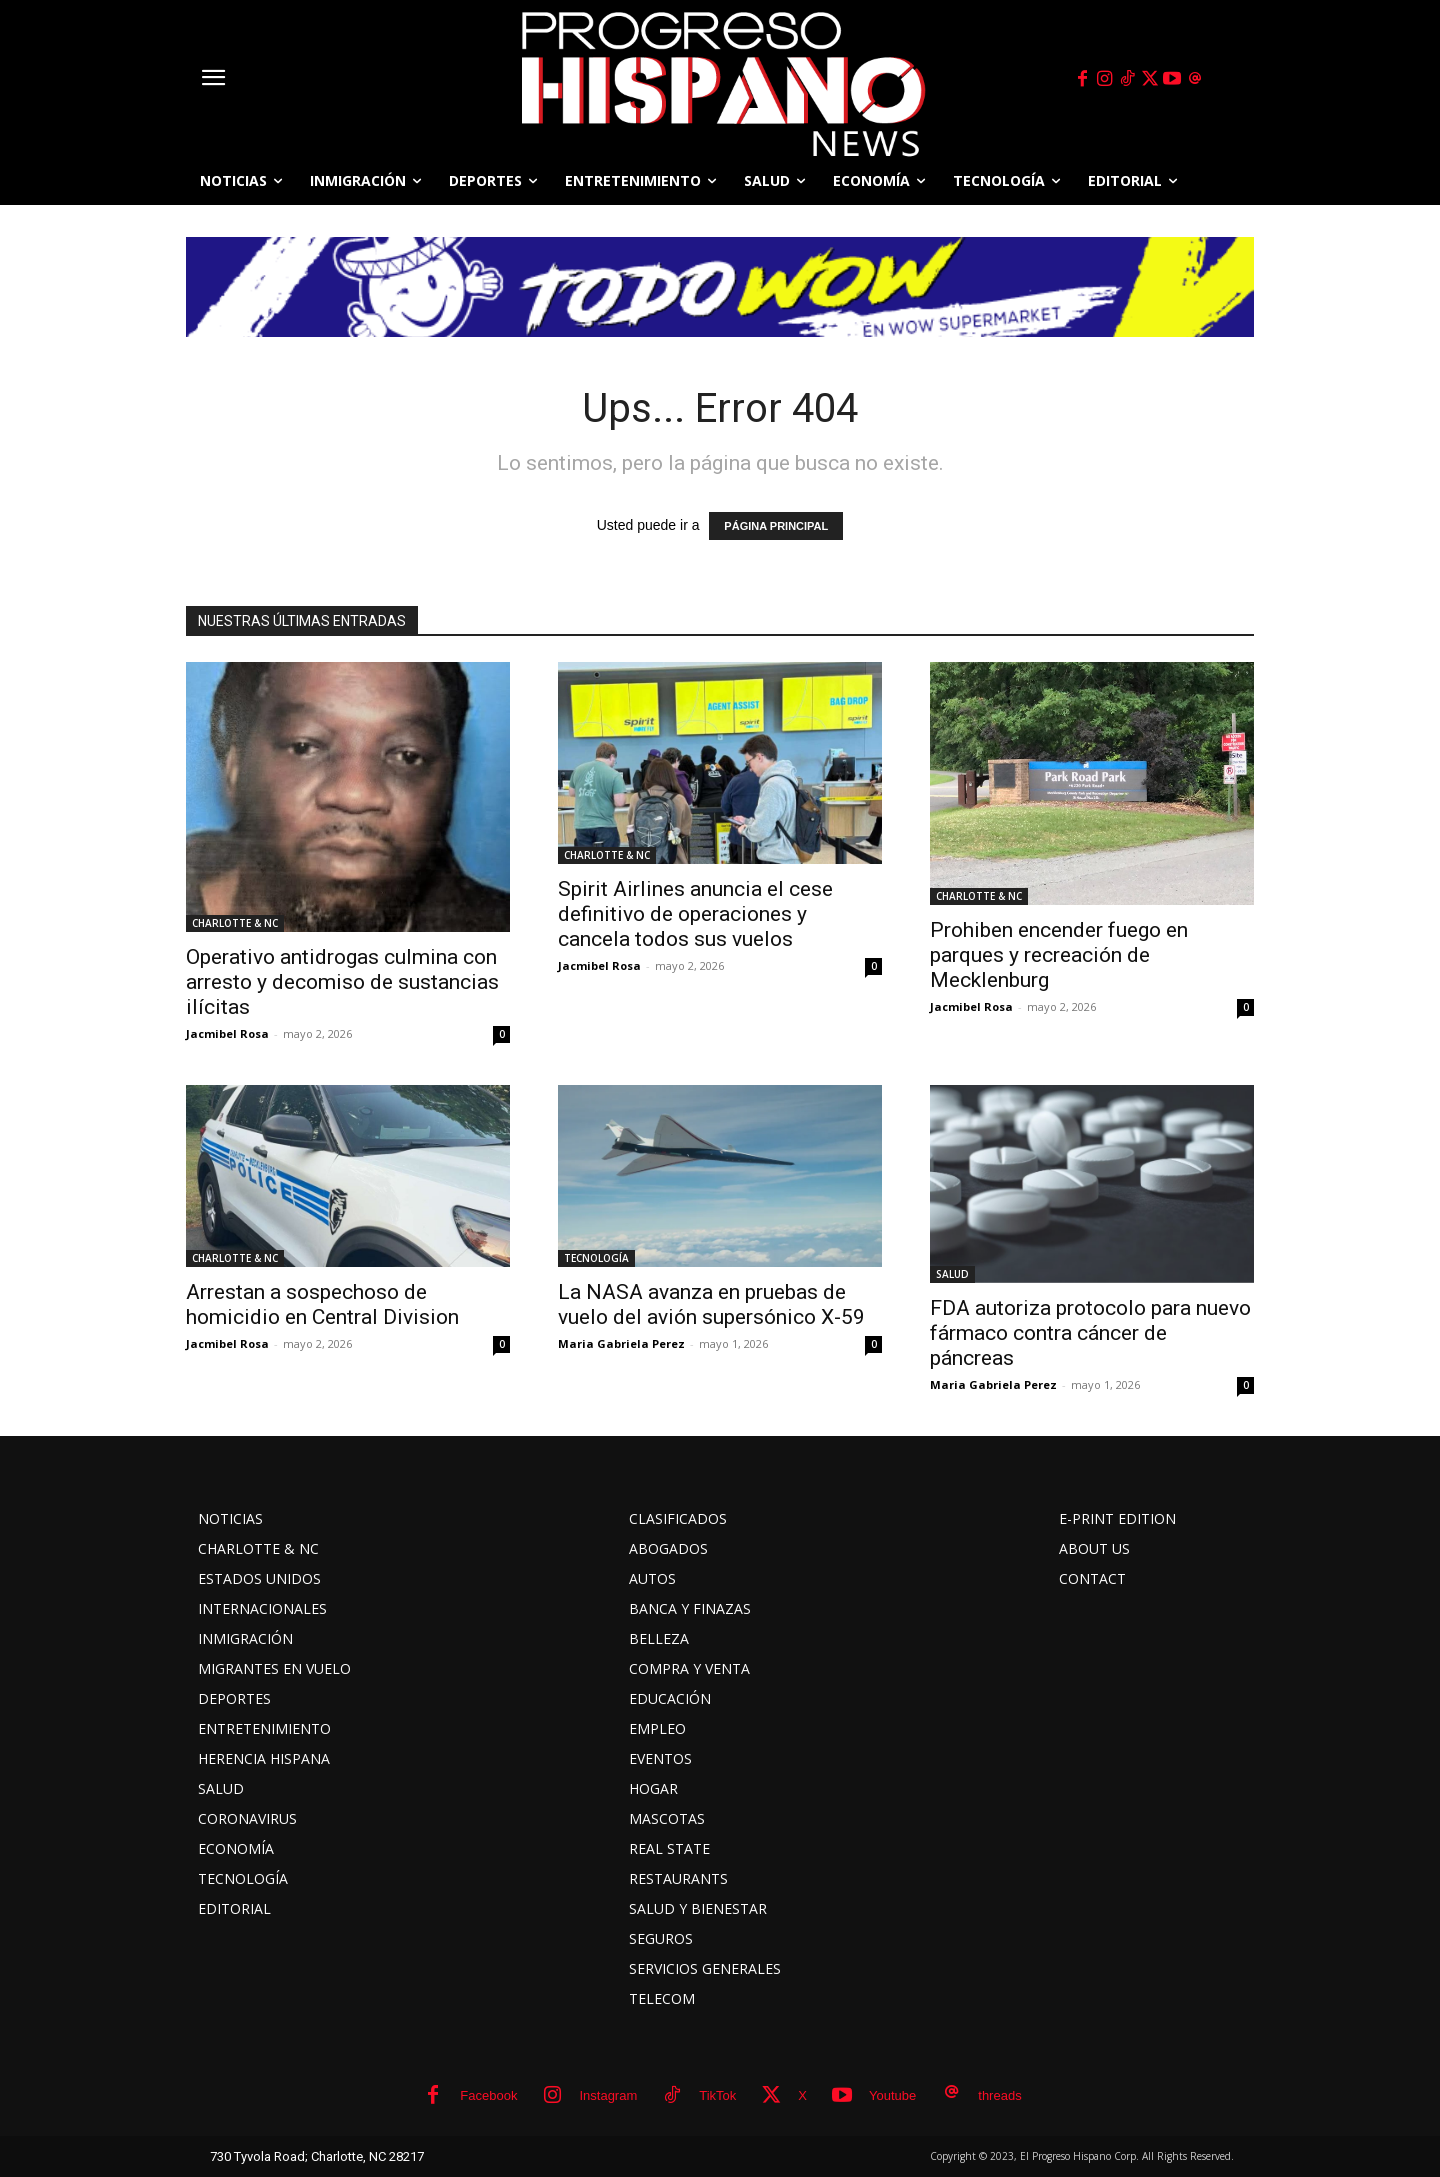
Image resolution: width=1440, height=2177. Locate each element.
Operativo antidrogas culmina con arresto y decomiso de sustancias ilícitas (342, 982)
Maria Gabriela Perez (621, 1343)
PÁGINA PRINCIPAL (776, 526)
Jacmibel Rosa (227, 1033)
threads (999, 2095)
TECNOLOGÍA (596, 1258)
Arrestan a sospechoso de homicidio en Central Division (322, 1304)
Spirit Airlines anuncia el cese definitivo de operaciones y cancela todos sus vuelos (695, 914)
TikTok (717, 2095)
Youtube (892, 2095)
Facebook (488, 2095)
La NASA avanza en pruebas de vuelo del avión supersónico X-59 (711, 1304)
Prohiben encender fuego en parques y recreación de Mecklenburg (1059, 955)
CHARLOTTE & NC (235, 923)
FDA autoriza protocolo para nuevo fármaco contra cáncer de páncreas (1090, 1333)
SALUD (952, 1274)
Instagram (608, 2095)
